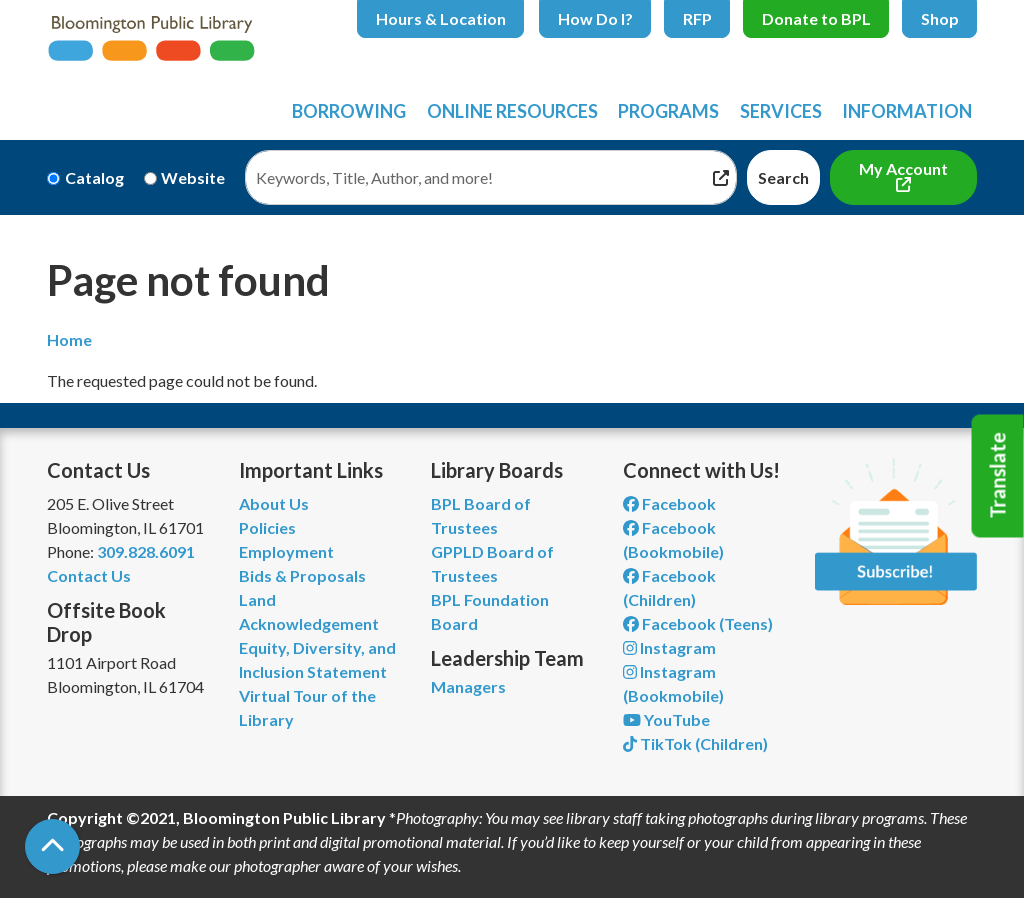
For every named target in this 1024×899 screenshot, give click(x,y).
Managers (468, 686)
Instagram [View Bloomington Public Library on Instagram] (669, 647)
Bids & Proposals (302, 575)
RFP (697, 18)
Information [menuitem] (907, 111)
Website (193, 177)
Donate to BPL (816, 18)
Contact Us (89, 575)
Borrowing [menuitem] (349, 111)
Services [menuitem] (781, 111)
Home (69, 339)
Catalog (94, 177)
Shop (940, 18)
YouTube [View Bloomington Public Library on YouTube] (666, 719)
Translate (998, 476)
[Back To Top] (52, 846)
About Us (274, 503)
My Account (903, 168)
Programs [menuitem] (668, 111)
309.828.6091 (146, 551)
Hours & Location (441, 18)
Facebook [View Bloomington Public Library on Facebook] (669, 503)
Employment (286, 551)
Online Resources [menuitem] (512, 111)
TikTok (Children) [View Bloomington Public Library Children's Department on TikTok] (695, 743)
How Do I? (595, 18)
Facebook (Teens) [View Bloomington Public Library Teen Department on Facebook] (698, 623)
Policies (267, 527)
